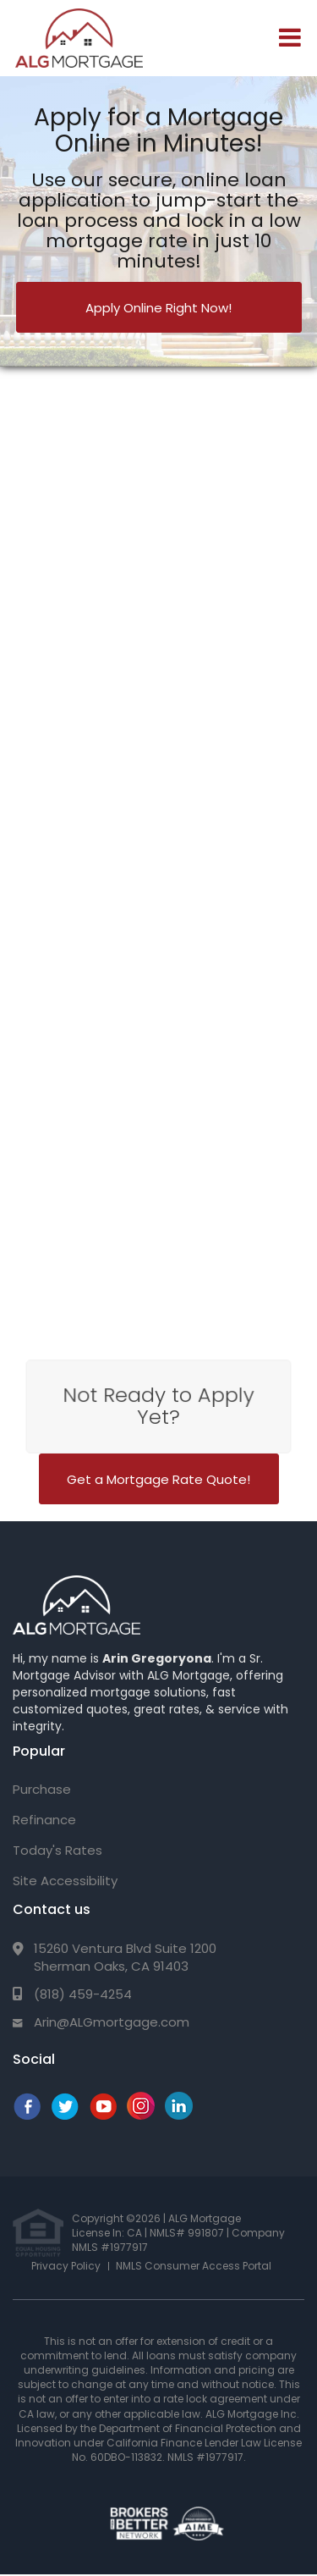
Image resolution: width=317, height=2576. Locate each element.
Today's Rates (57, 1850)
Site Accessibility (65, 1880)
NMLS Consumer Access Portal (193, 2266)
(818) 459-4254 (83, 1994)
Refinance (44, 1820)
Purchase (42, 1789)
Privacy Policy (66, 2266)
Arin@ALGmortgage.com (111, 2022)
